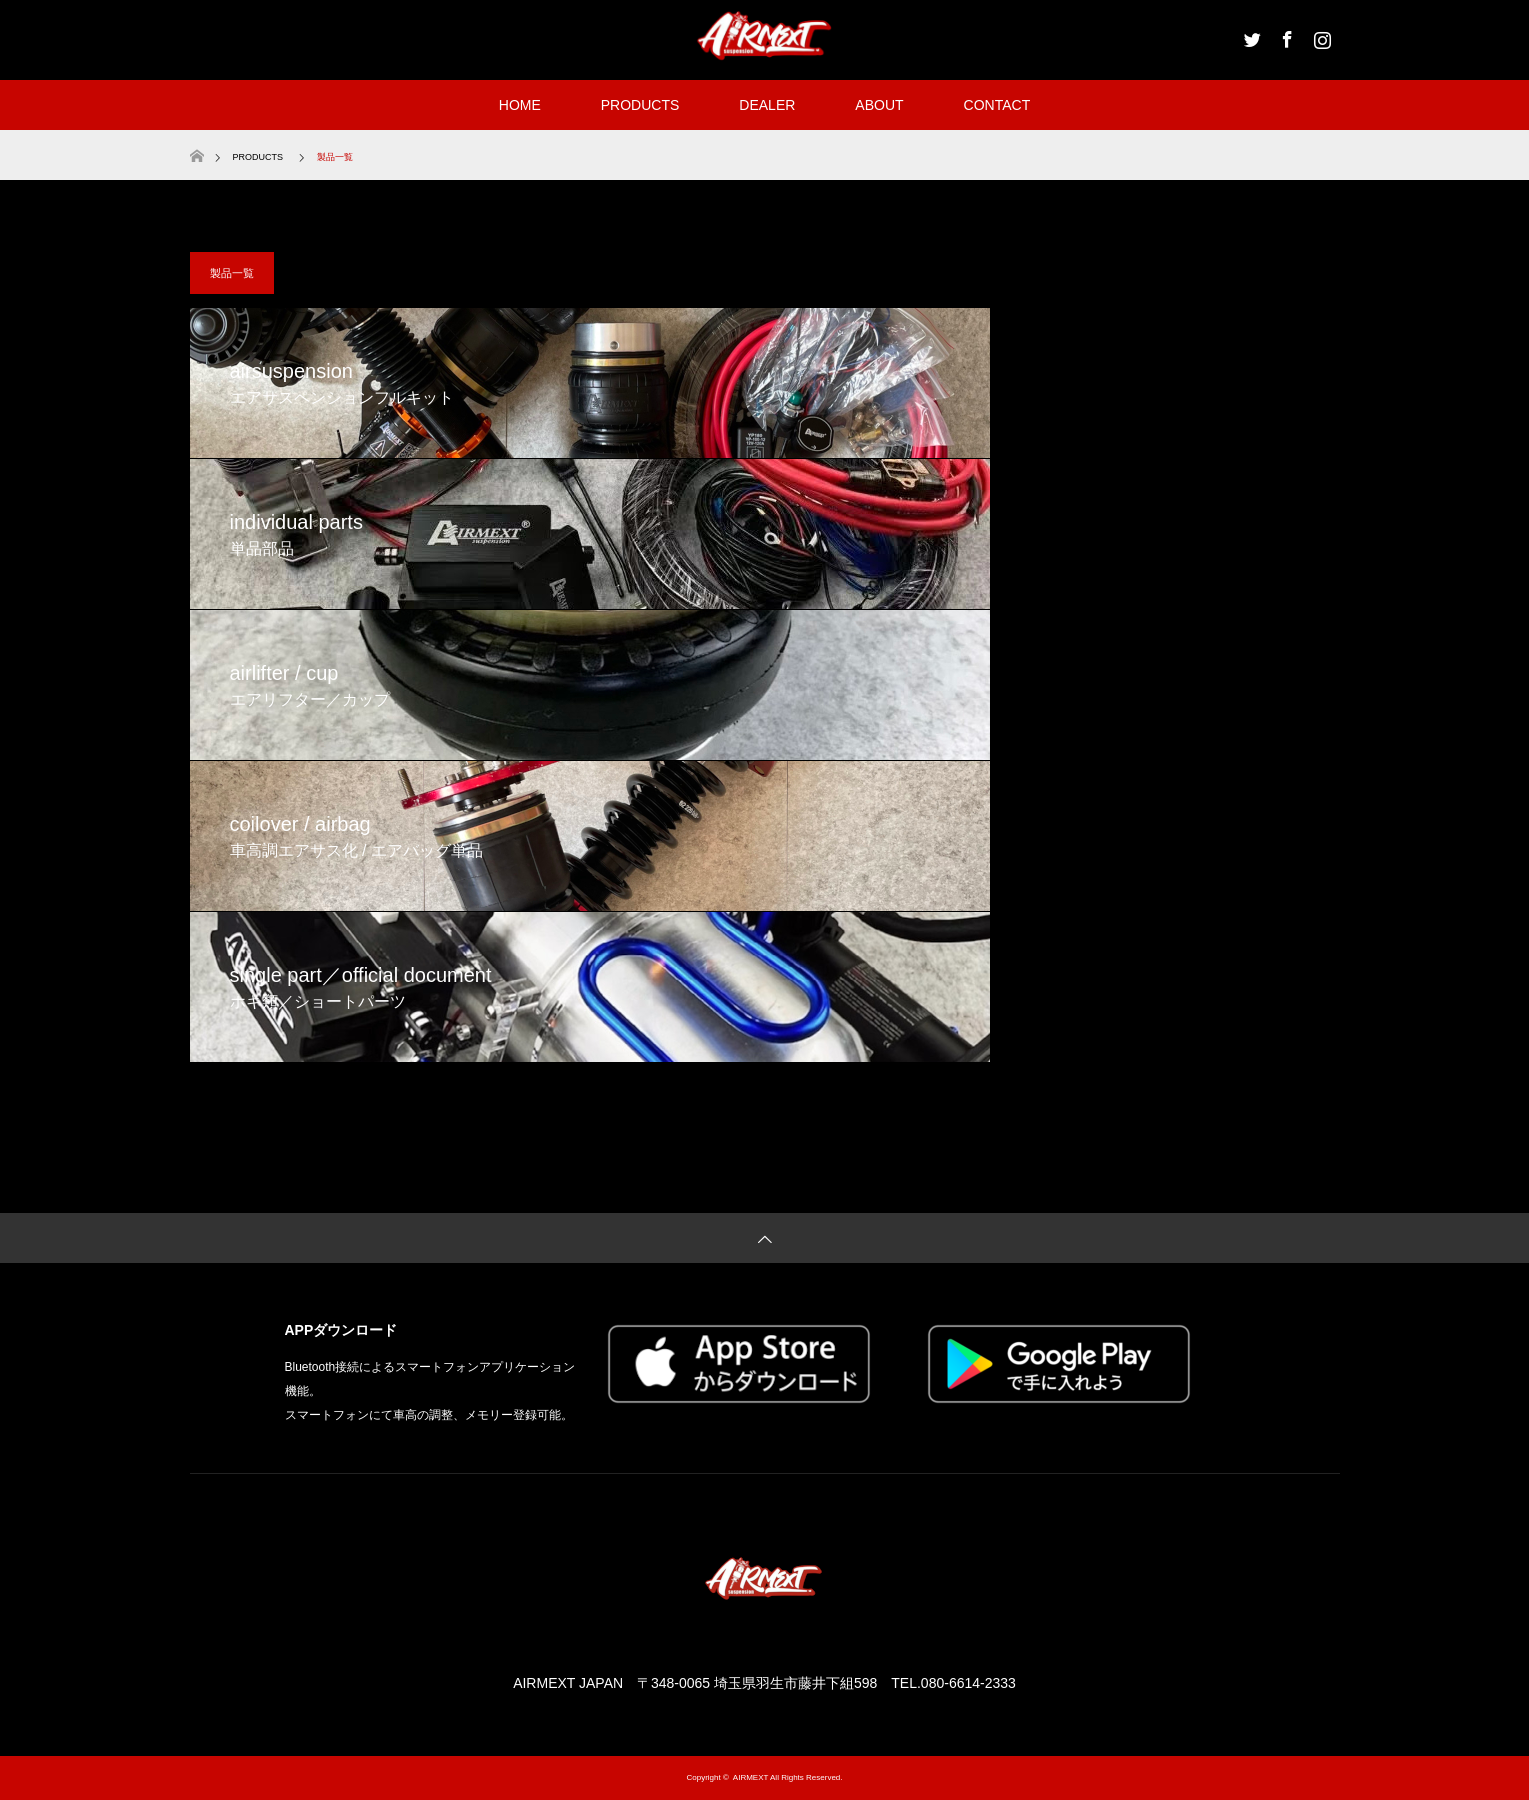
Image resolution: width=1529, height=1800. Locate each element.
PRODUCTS (640, 105)
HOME (520, 105)
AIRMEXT (750, 1777)
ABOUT (879, 105)
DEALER (767, 105)
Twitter (1250, 36)
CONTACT (997, 105)
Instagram (1320, 36)
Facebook (1285, 36)
